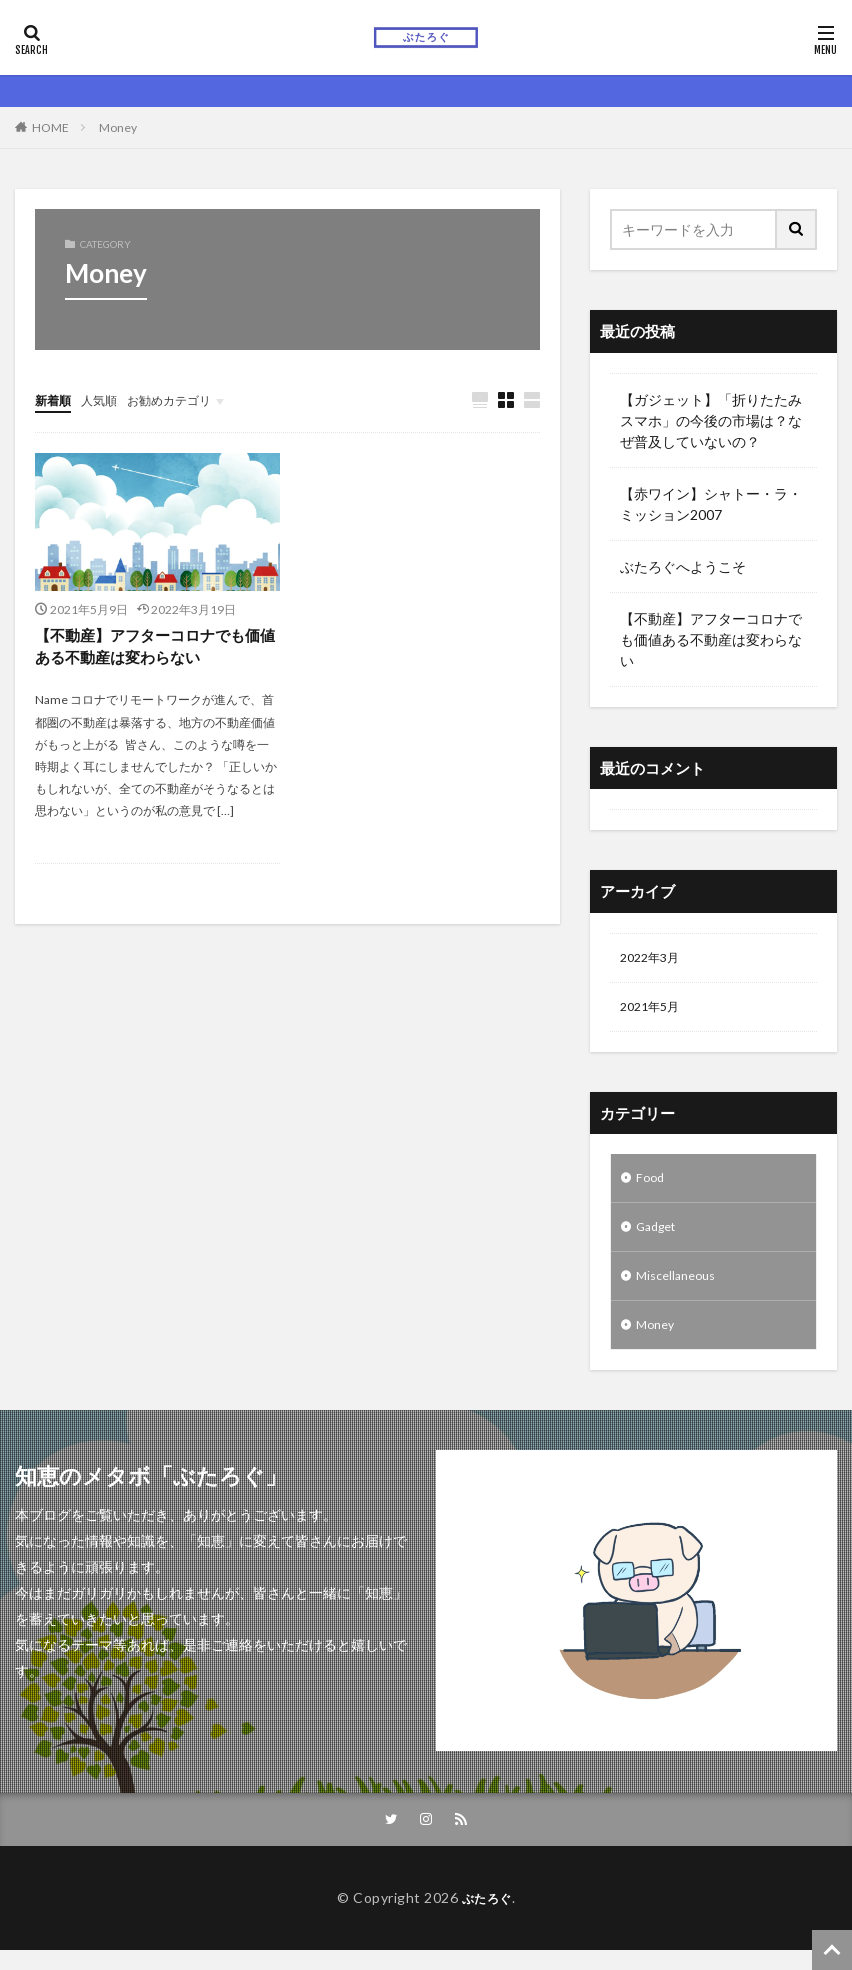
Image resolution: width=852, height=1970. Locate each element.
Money (118, 127)
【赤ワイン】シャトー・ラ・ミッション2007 (711, 504)
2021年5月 (654, 1011)
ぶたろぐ (487, 1917)
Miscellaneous (680, 1289)
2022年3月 (654, 959)
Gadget (660, 1237)
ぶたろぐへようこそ (683, 566)
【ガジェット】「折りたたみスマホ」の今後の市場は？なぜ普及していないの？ (711, 420)
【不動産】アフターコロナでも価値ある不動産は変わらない (155, 648)
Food (651, 1185)
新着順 (56, 399)
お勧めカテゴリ (188, 399)
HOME (50, 127)
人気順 (108, 399)
